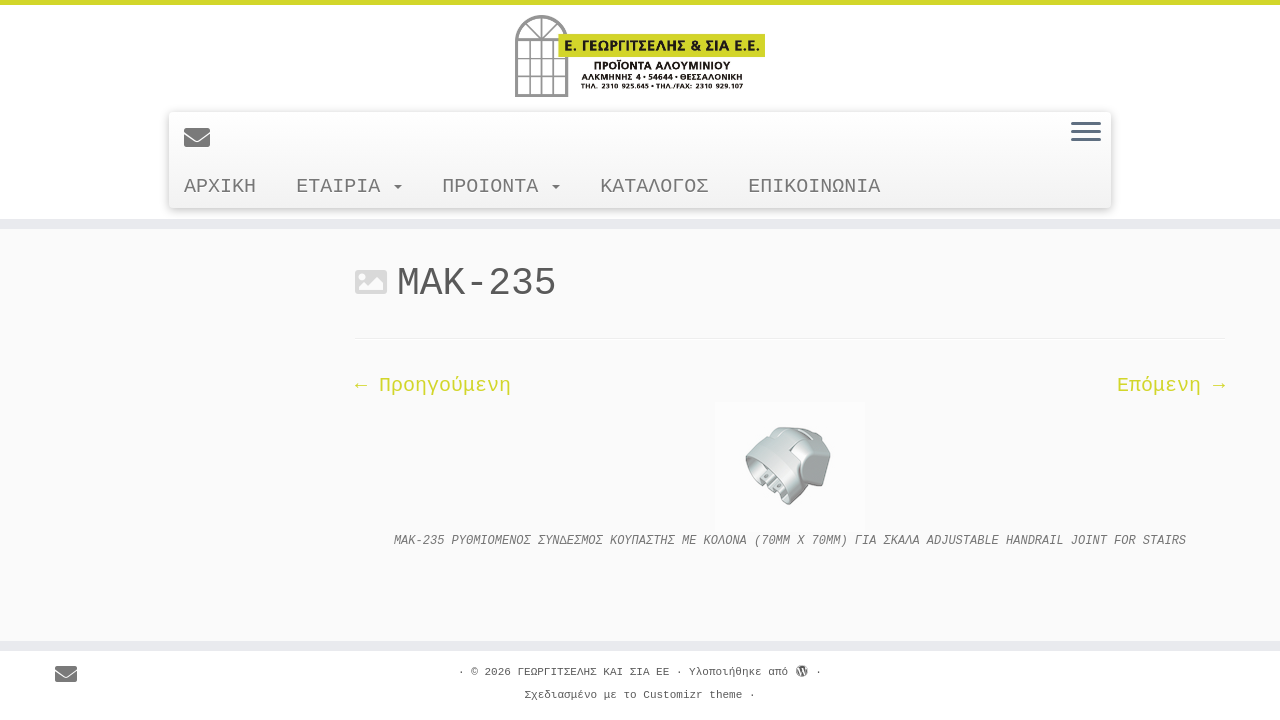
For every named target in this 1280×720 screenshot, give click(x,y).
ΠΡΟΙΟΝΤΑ (501, 186)
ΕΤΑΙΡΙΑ (349, 186)
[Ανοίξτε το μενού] (1086, 133)
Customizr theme (692, 695)
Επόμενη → (1171, 385)
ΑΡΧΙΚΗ (220, 186)
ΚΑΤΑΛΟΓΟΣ (654, 186)
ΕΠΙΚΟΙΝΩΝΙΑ (814, 186)
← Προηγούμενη (433, 385)
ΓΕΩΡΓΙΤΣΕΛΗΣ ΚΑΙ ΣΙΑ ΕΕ (593, 672)
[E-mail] (203, 140)
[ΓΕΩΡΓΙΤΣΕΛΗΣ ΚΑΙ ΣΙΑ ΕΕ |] (640, 56)
